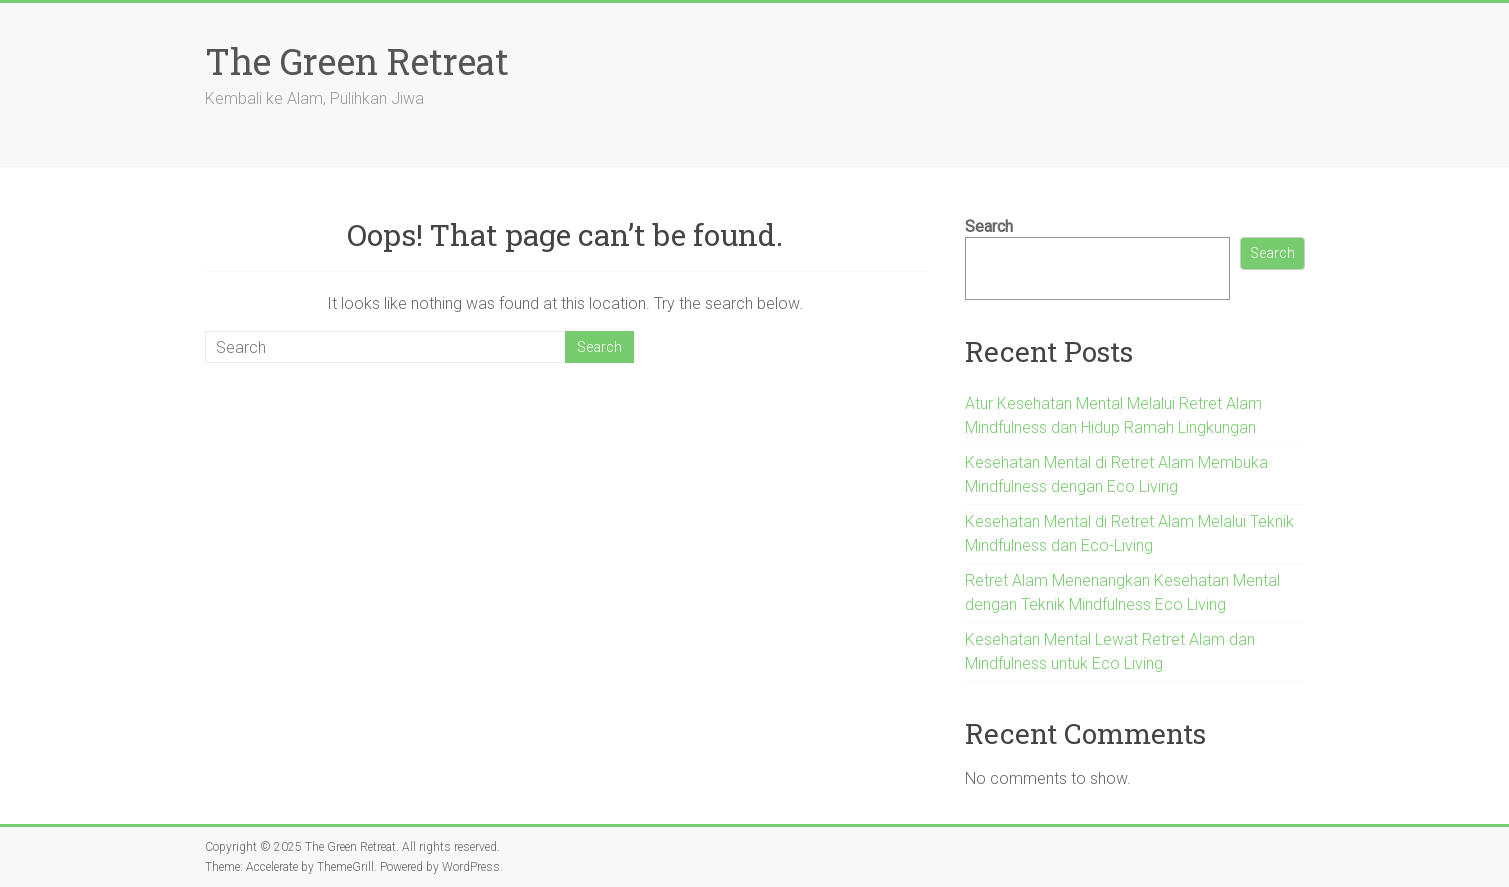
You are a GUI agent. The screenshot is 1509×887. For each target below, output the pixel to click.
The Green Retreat (357, 61)
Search (989, 226)
